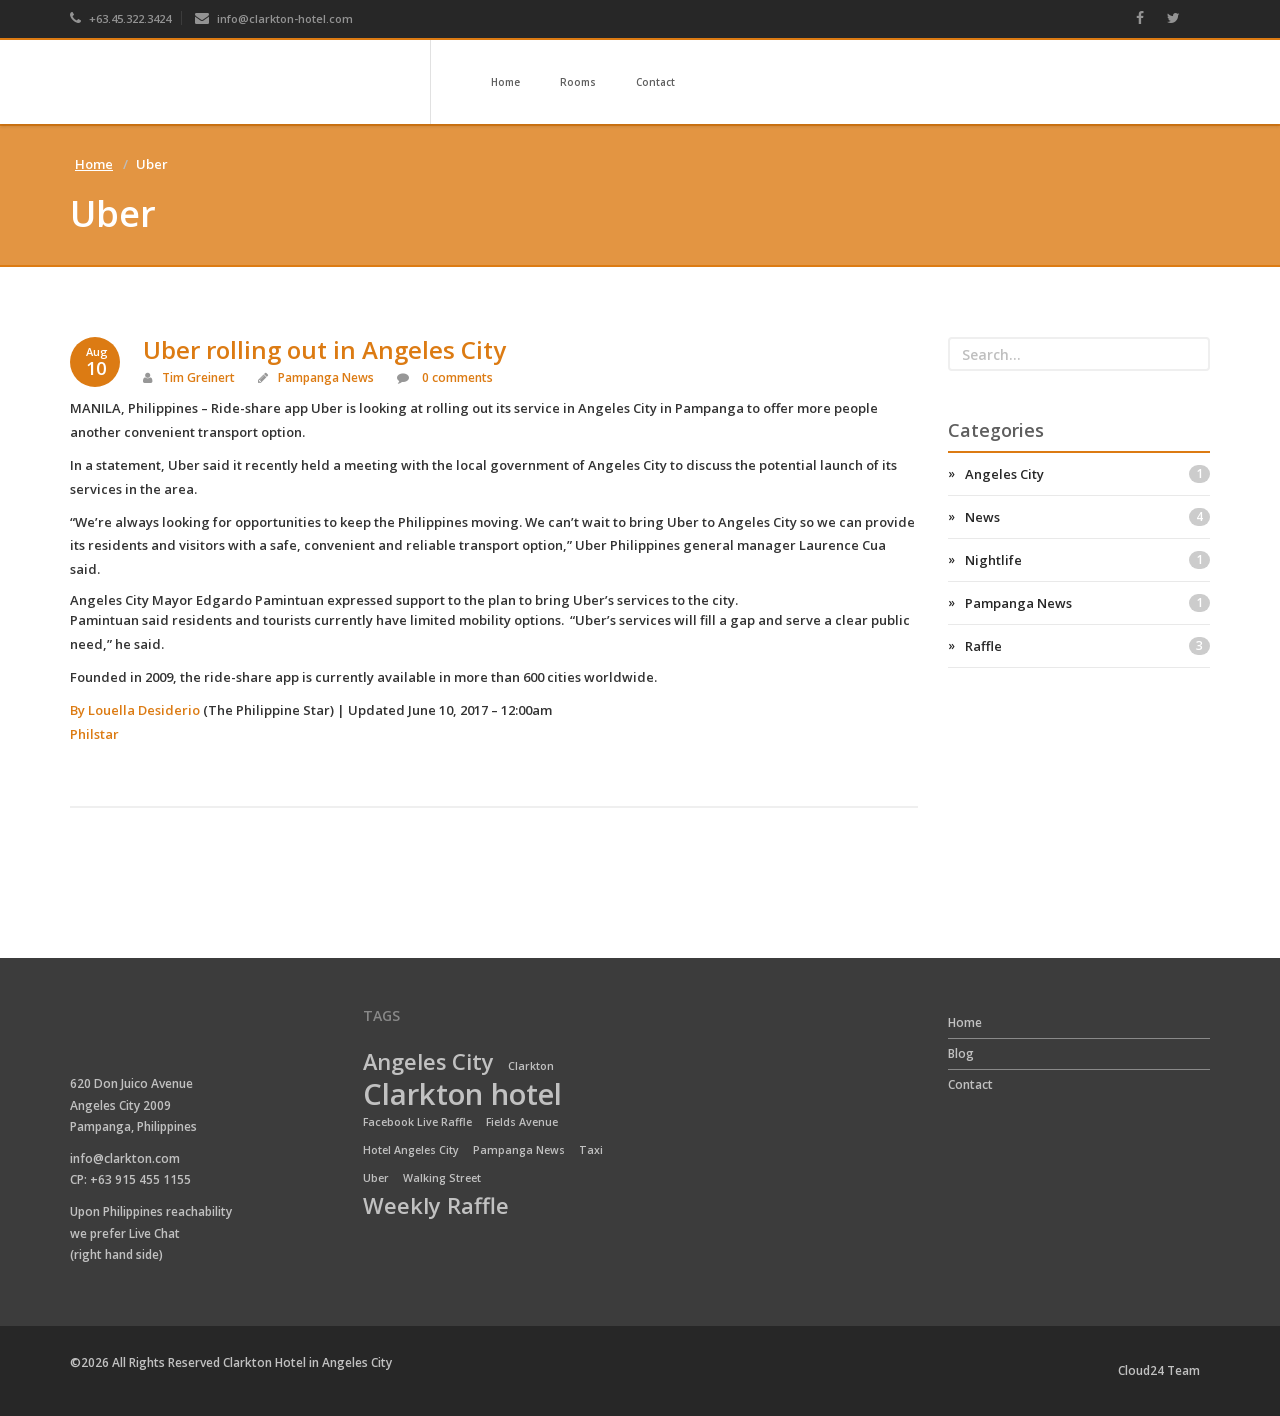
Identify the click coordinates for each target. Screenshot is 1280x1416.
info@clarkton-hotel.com (274, 18)
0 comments (456, 377)
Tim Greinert (198, 377)
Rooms (578, 82)
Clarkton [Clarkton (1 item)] (531, 1066)
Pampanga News (326, 377)
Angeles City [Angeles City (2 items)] (428, 1063)
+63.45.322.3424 (120, 18)
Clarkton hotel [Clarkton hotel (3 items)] (462, 1095)
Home (505, 82)
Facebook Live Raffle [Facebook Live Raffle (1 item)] (417, 1122)
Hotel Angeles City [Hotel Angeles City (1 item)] (411, 1150)
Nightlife (1088, 560)
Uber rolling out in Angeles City (324, 349)
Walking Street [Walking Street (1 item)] (442, 1178)
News (1088, 517)
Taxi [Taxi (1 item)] (591, 1150)
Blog (961, 1053)
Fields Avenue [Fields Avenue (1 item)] (522, 1122)
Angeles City (1088, 474)
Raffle (1088, 646)
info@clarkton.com (125, 1158)
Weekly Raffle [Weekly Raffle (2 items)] (436, 1207)
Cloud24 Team (1159, 1370)
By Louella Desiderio (135, 710)
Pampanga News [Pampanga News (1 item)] (519, 1150)
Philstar (94, 734)
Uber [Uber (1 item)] (376, 1178)
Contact (655, 82)
